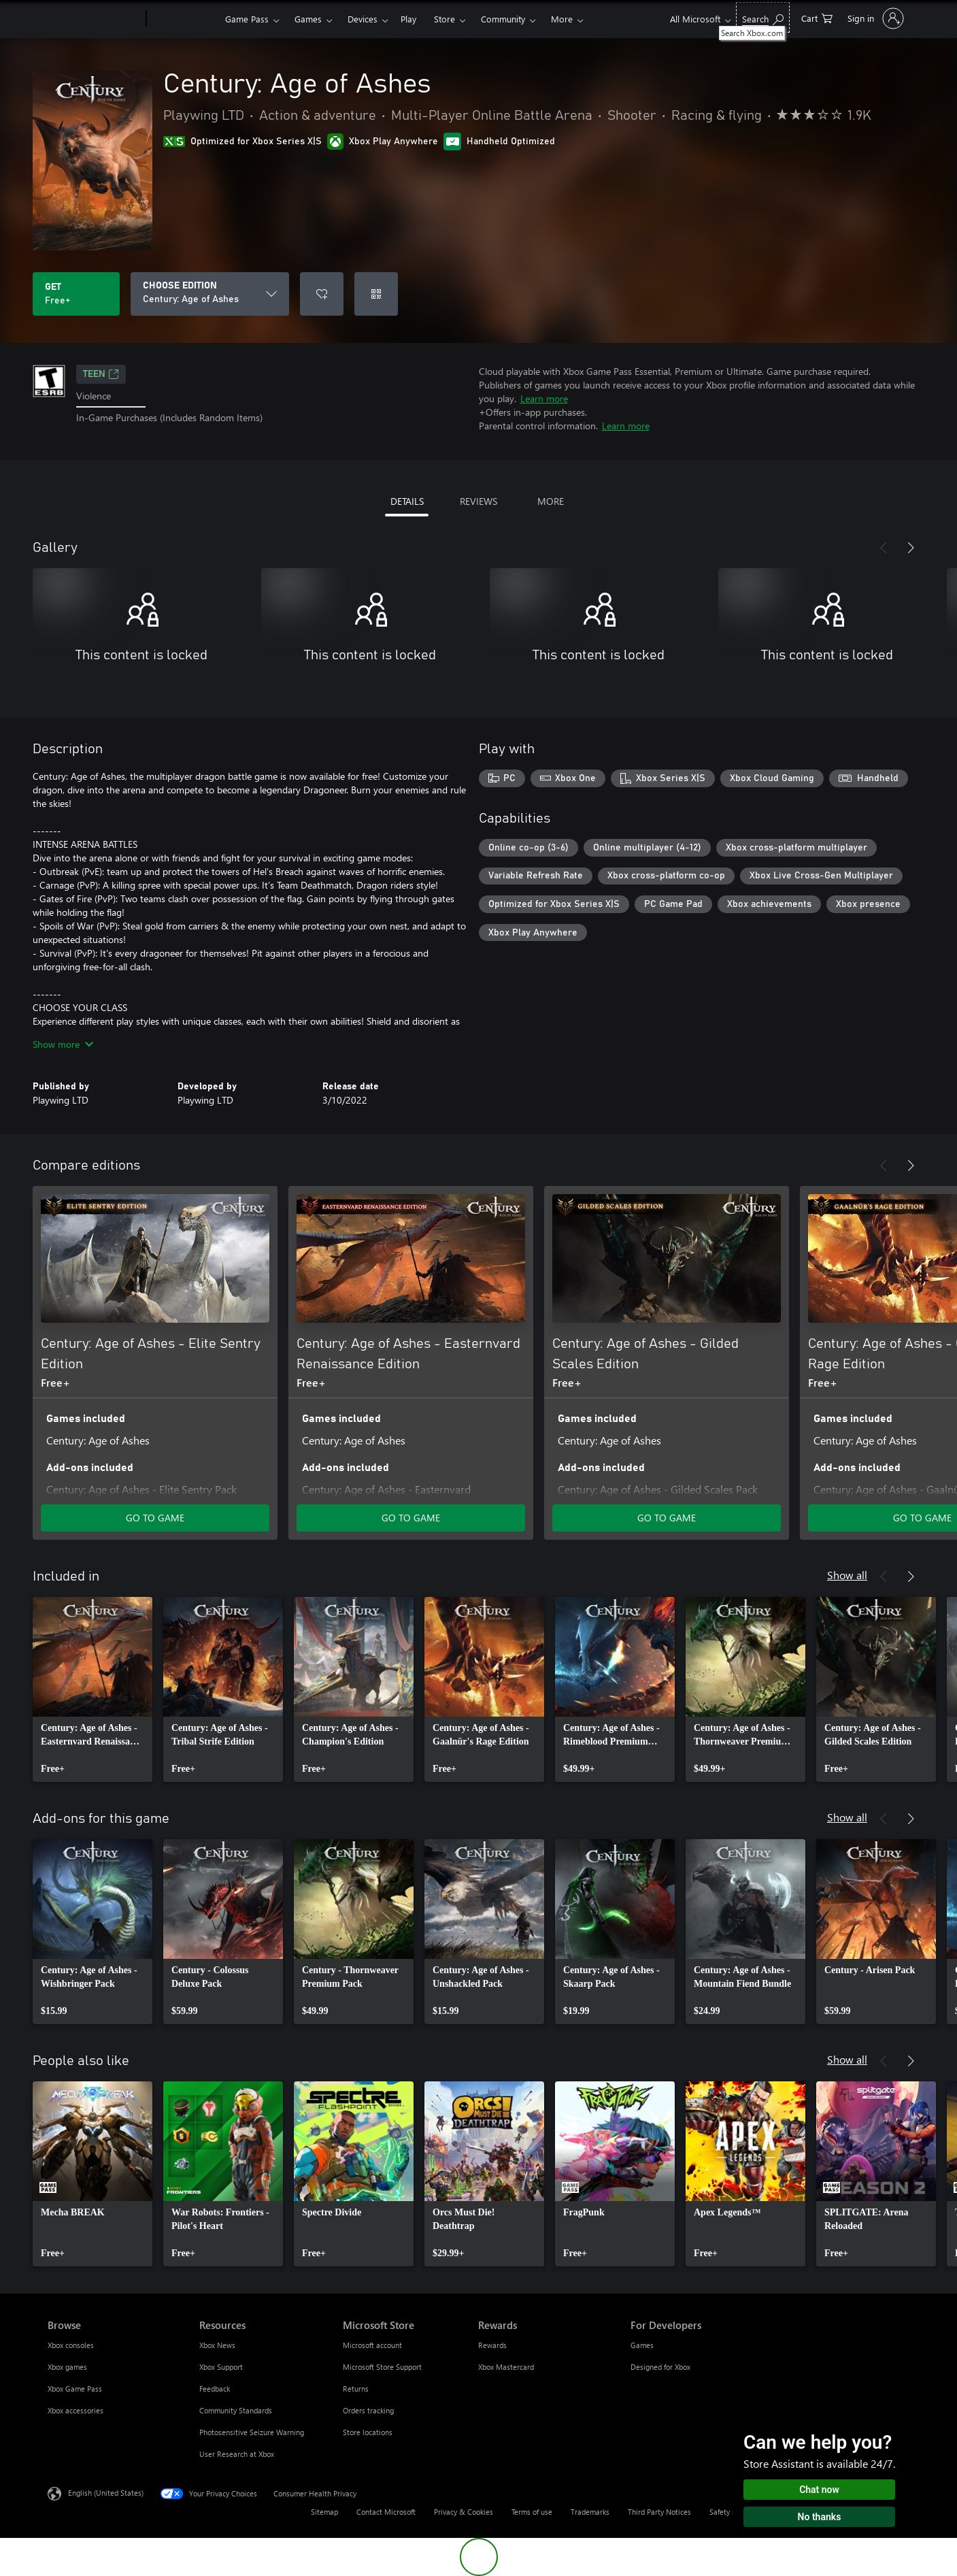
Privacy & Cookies (463, 2511)
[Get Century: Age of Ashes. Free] (76, 294)
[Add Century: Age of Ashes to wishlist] (321, 294)
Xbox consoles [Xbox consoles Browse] (71, 2345)
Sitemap (324, 2511)
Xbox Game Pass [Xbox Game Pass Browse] (75, 2388)
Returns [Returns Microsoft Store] (356, 2388)
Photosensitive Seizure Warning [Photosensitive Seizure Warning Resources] (251, 2432)
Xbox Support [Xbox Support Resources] (221, 2366)
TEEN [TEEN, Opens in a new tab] (101, 374)
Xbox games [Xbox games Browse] (67, 2366)
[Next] (910, 547)
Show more (63, 1044)
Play (408, 18)
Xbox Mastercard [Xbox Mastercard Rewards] (506, 2366)
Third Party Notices (659, 2511)
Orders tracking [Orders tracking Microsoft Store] (368, 2410)
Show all (847, 1575)
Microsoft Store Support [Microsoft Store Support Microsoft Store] (382, 2366)
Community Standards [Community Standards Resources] (235, 2410)
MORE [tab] (550, 501)
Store (444, 18)
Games (308, 18)
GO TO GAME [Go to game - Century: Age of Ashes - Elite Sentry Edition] (155, 1517)
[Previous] (883, 547)
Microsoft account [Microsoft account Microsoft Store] (372, 2345)
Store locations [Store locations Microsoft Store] (367, 2432)
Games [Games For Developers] (642, 2345)
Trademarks (590, 2511)
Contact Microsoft (386, 2511)
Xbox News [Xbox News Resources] (217, 2345)
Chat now (819, 2489)
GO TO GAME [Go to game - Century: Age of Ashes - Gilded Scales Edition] (666, 1517)
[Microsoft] (94, 19)
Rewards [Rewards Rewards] (492, 2345)
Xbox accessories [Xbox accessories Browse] (75, 2410)
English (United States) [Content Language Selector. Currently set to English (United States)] (106, 2492)
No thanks (819, 2516)
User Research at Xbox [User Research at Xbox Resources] (236, 2453)
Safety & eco (730, 2511)
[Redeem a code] (376, 294)
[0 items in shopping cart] (817, 17)
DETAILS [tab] (407, 501)
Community (503, 18)
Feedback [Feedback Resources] (214, 2388)
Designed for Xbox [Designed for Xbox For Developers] (660, 2366)
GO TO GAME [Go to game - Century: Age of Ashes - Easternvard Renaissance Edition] (411, 1517)
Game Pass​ (247, 18)
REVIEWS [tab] (478, 501)
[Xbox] (184, 19)
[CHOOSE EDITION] (210, 294)
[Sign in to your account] (874, 18)
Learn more (544, 398)
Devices (362, 18)
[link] (92, 1689)
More (562, 18)
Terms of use (531, 2511)
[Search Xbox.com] (763, 17)
